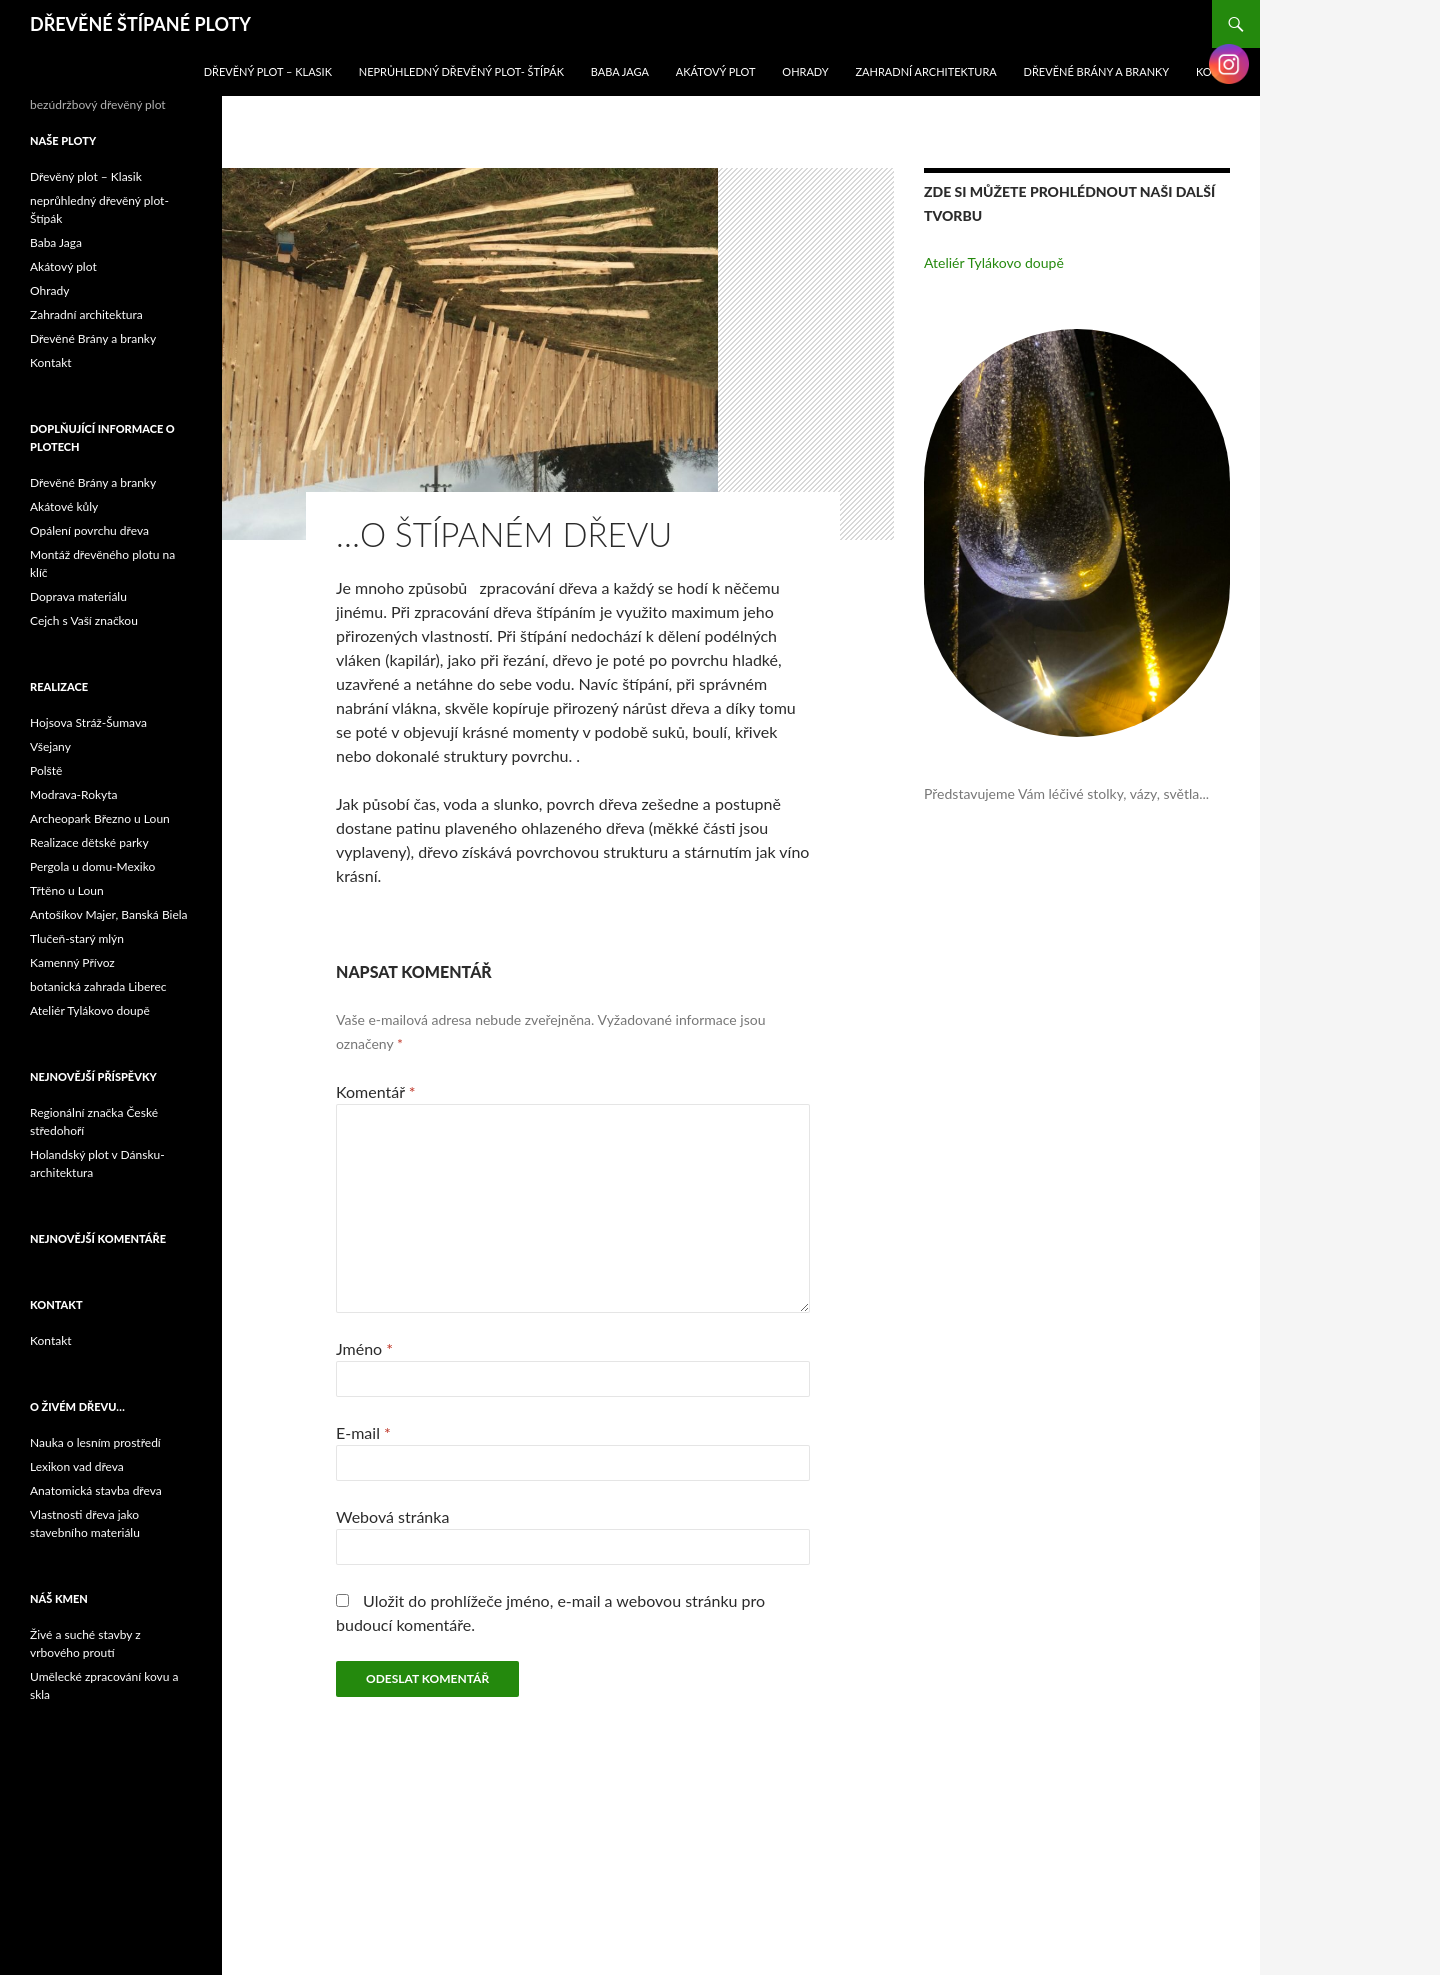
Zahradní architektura (926, 71)
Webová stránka (392, 1516)
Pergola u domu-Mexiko (92, 866)
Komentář (376, 1091)
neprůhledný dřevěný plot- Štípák (461, 71)
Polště (46, 770)
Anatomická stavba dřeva (96, 1490)
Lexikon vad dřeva (77, 1466)
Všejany (50, 746)
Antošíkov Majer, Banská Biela (109, 914)
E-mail (363, 1432)
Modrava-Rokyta (74, 794)
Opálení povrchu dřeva (89, 530)
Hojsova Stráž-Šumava (88, 722)
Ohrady (805, 71)
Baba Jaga (620, 71)
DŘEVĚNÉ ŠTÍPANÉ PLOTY (140, 24)
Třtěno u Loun (67, 890)
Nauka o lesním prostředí (95, 1442)
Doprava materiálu (78, 596)
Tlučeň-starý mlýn (77, 938)
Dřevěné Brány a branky (1097, 71)
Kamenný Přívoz (72, 962)
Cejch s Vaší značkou (84, 620)
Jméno (364, 1348)
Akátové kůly (64, 506)
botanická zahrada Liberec (98, 986)
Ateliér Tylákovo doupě (994, 262)
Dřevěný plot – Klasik (268, 71)
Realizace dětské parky (89, 842)
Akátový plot (716, 71)
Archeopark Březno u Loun (100, 818)
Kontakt (51, 362)
